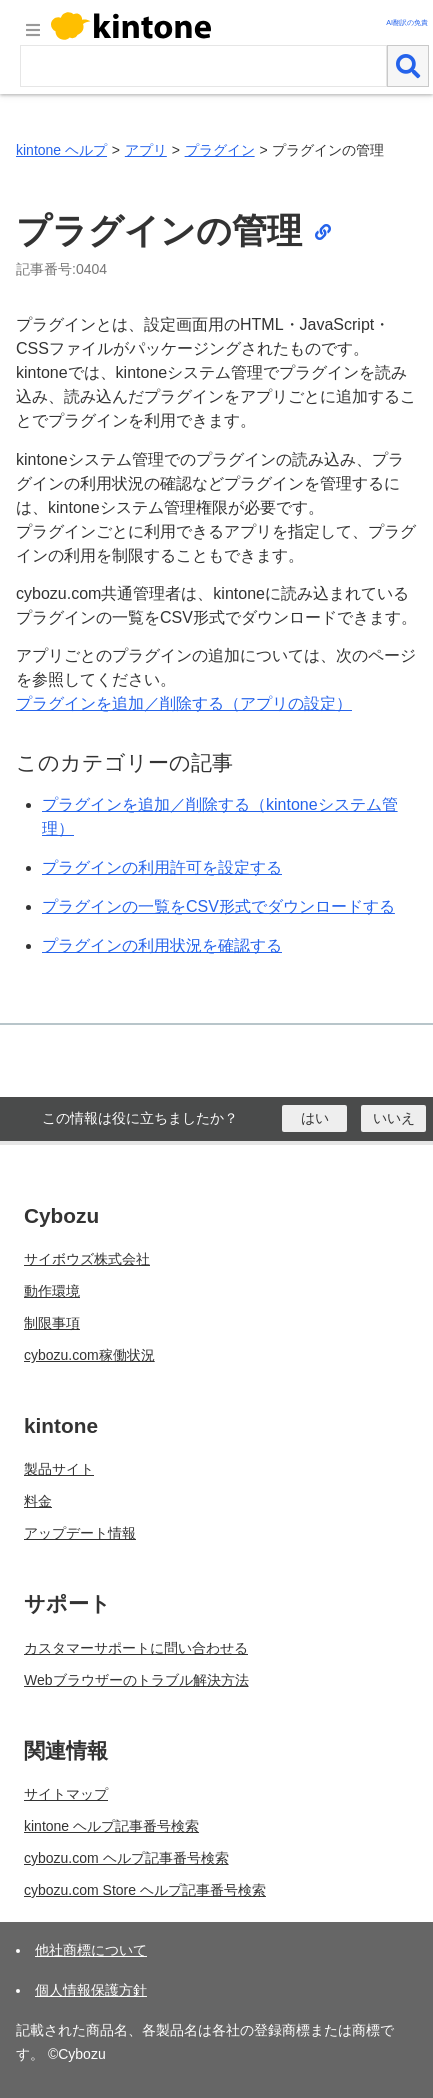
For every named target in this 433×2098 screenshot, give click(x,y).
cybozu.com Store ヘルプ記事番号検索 (145, 1890)
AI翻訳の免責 (407, 22)
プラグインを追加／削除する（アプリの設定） (184, 703)
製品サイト (59, 1469)
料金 (38, 1501)
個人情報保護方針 (91, 1990)
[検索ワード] (203, 66)
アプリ (146, 150)
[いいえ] (393, 1118)
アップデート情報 (80, 1533)
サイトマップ (66, 1794)
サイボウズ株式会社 (87, 1259)
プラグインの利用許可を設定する (162, 867)
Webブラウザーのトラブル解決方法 (136, 1680)
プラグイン (220, 150)
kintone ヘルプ (61, 150)
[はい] (314, 1118)
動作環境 (52, 1291)
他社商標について (91, 1950)
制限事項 (52, 1323)
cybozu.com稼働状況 (89, 1355)
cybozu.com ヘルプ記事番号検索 (126, 1858)
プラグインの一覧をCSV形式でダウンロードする (218, 906)
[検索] (408, 66)
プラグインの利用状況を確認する (162, 945)
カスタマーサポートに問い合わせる (136, 1648)
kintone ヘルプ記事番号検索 (111, 1826)
